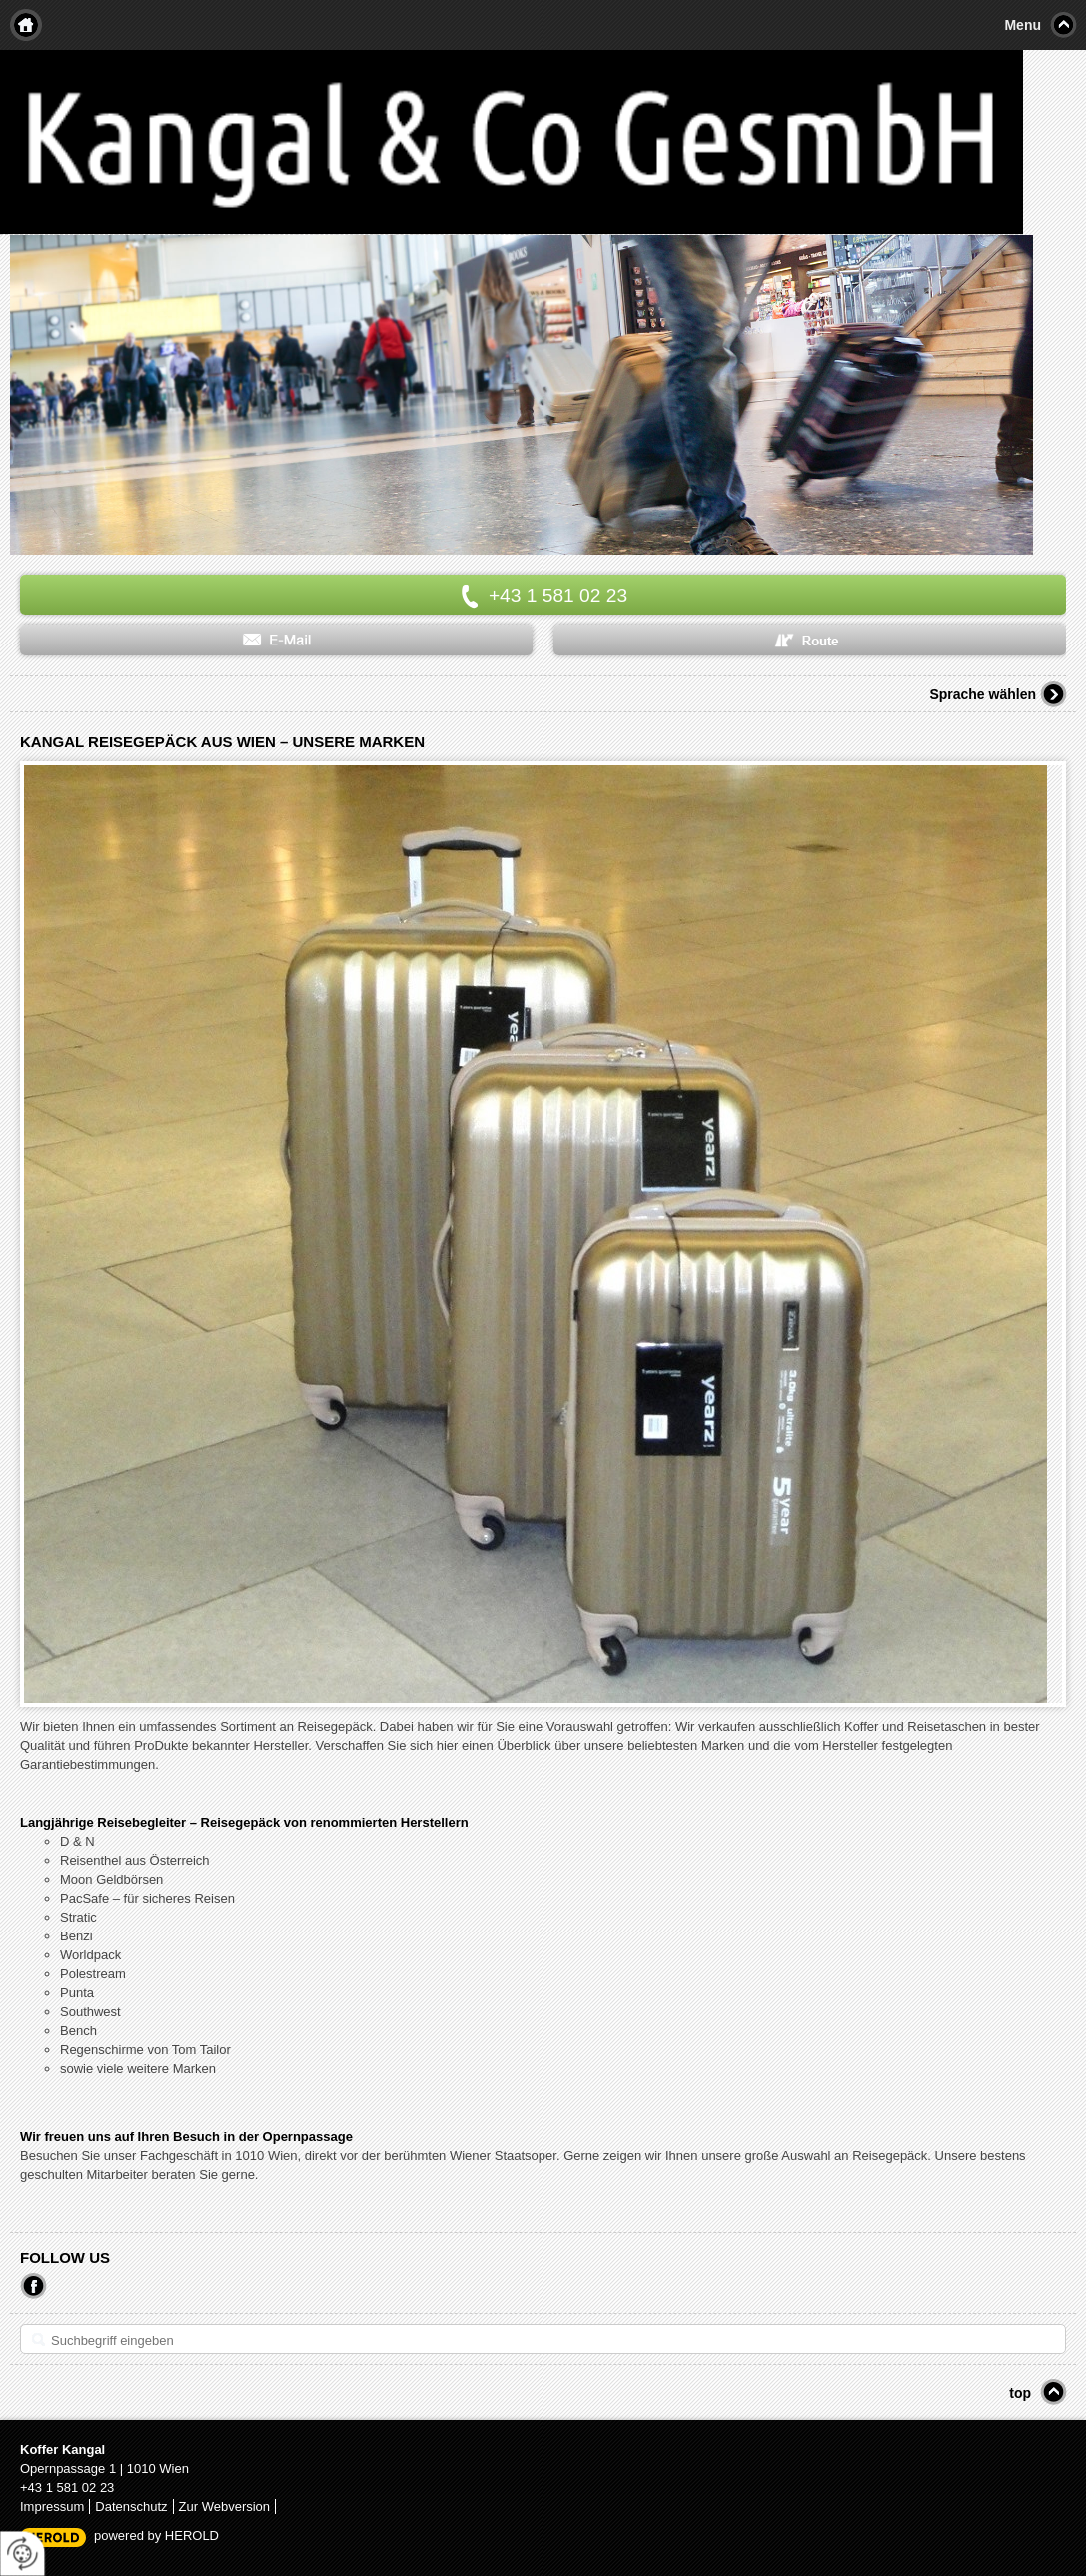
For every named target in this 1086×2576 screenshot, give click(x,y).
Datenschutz (131, 2506)
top (1020, 2393)
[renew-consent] (22, 2553)
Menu (1022, 25)
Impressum (52, 2506)
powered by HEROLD (156, 2535)
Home (26, 25)
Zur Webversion (225, 2506)
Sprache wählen (982, 694)
